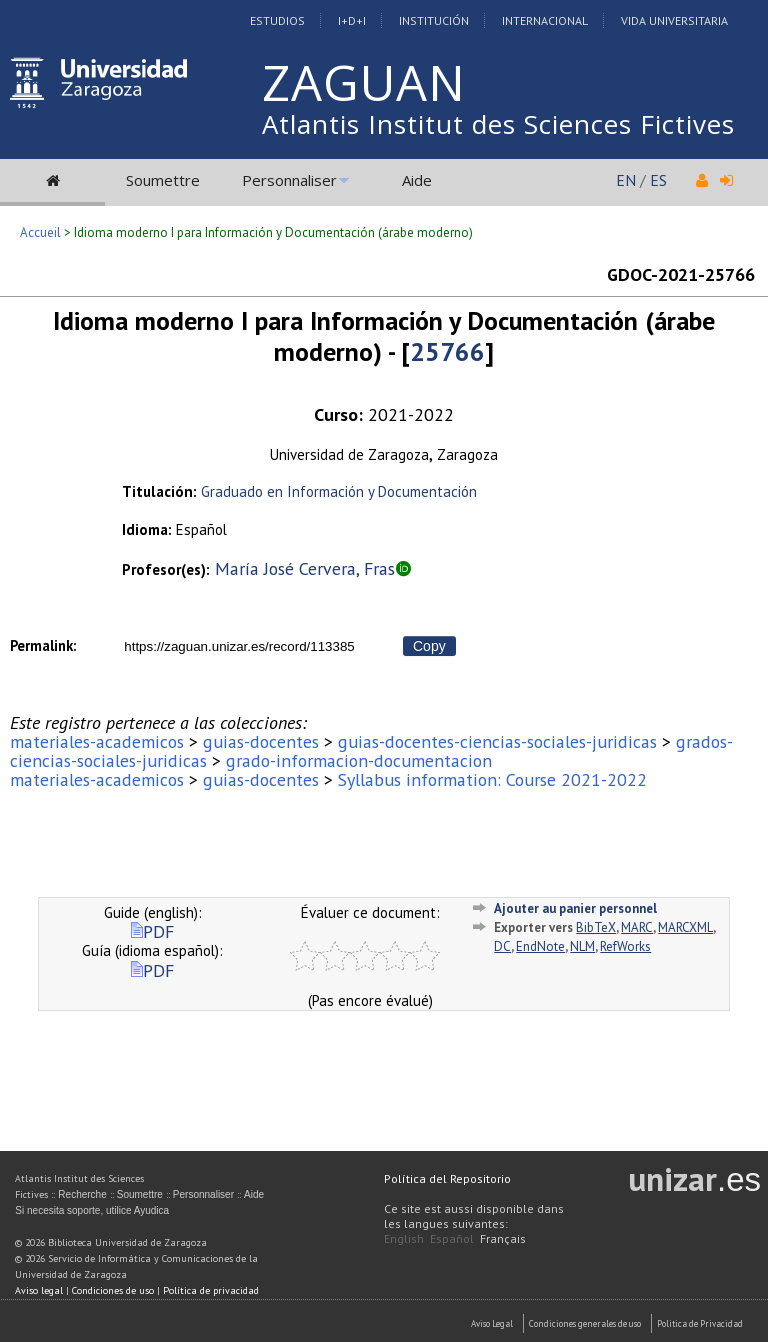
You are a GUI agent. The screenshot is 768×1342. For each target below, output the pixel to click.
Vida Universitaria (674, 20)
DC (502, 946)
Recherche (82, 1194)
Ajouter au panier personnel (575, 908)
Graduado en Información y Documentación (339, 491)
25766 (447, 351)
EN (626, 180)
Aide (417, 180)
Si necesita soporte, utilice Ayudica (92, 1210)
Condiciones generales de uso (585, 1323)
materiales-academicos (97, 741)
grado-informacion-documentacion (359, 760)
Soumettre (163, 180)
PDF (152, 931)
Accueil (40, 232)
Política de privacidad (211, 1290)
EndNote (540, 946)
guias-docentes (261, 741)
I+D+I (352, 20)
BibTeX (596, 927)
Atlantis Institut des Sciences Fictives (498, 124)
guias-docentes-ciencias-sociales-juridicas (497, 741)
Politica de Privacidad (700, 1323)
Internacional (545, 20)
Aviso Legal (492, 1323)
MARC (637, 927)
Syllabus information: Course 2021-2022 (492, 779)
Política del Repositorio (447, 1178)
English (404, 1238)
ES (658, 180)
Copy (429, 646)
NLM (582, 946)
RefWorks (625, 946)
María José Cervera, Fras (305, 568)
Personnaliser (289, 180)
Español (452, 1238)
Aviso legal (39, 1290)
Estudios (277, 20)
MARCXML (685, 927)
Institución (434, 20)
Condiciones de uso (113, 1290)
